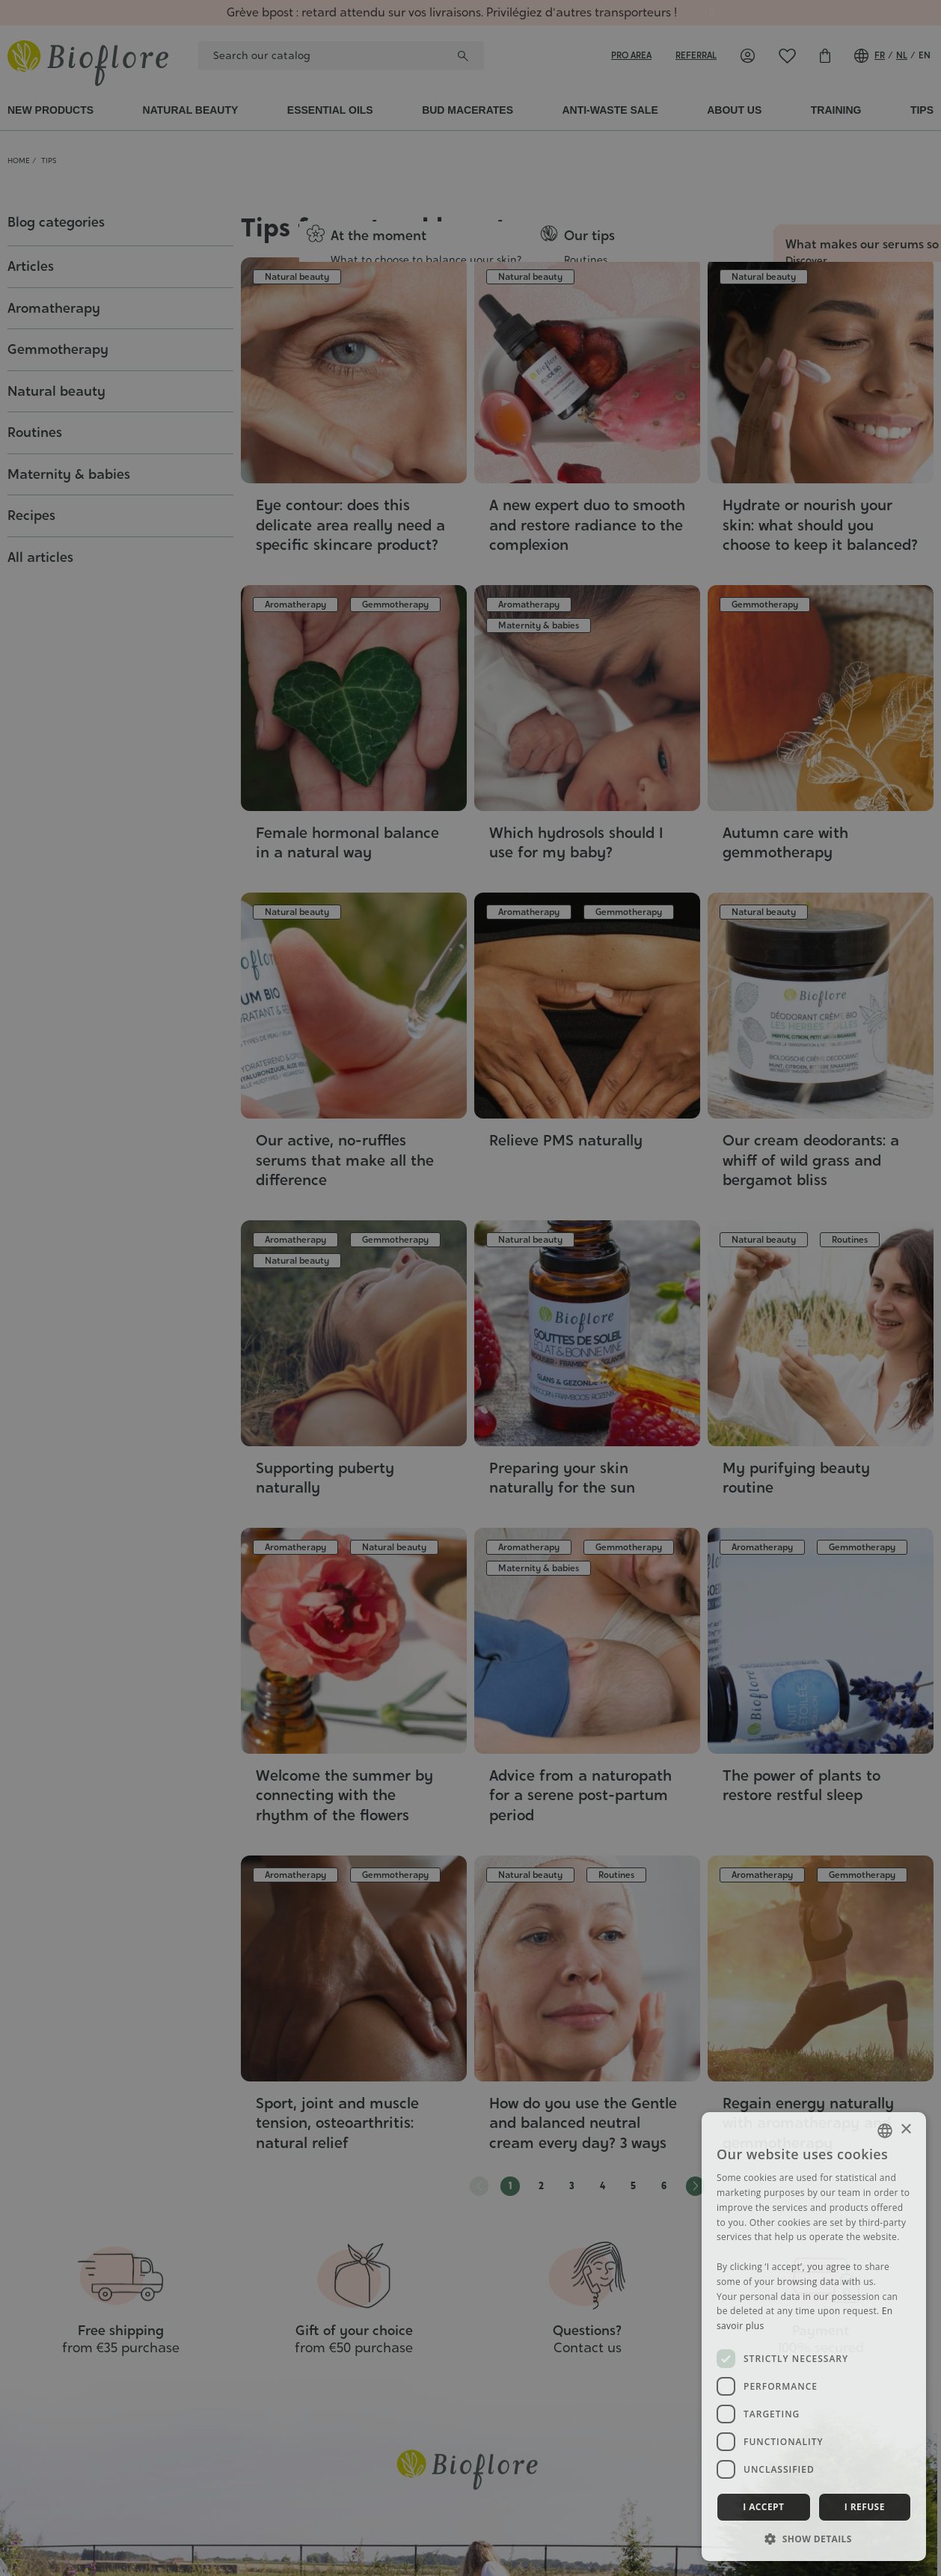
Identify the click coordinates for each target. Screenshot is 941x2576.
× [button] (905, 2129)
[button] (814, 2538)
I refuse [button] (865, 2506)
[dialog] (470, 1288)
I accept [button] (763, 2506)
